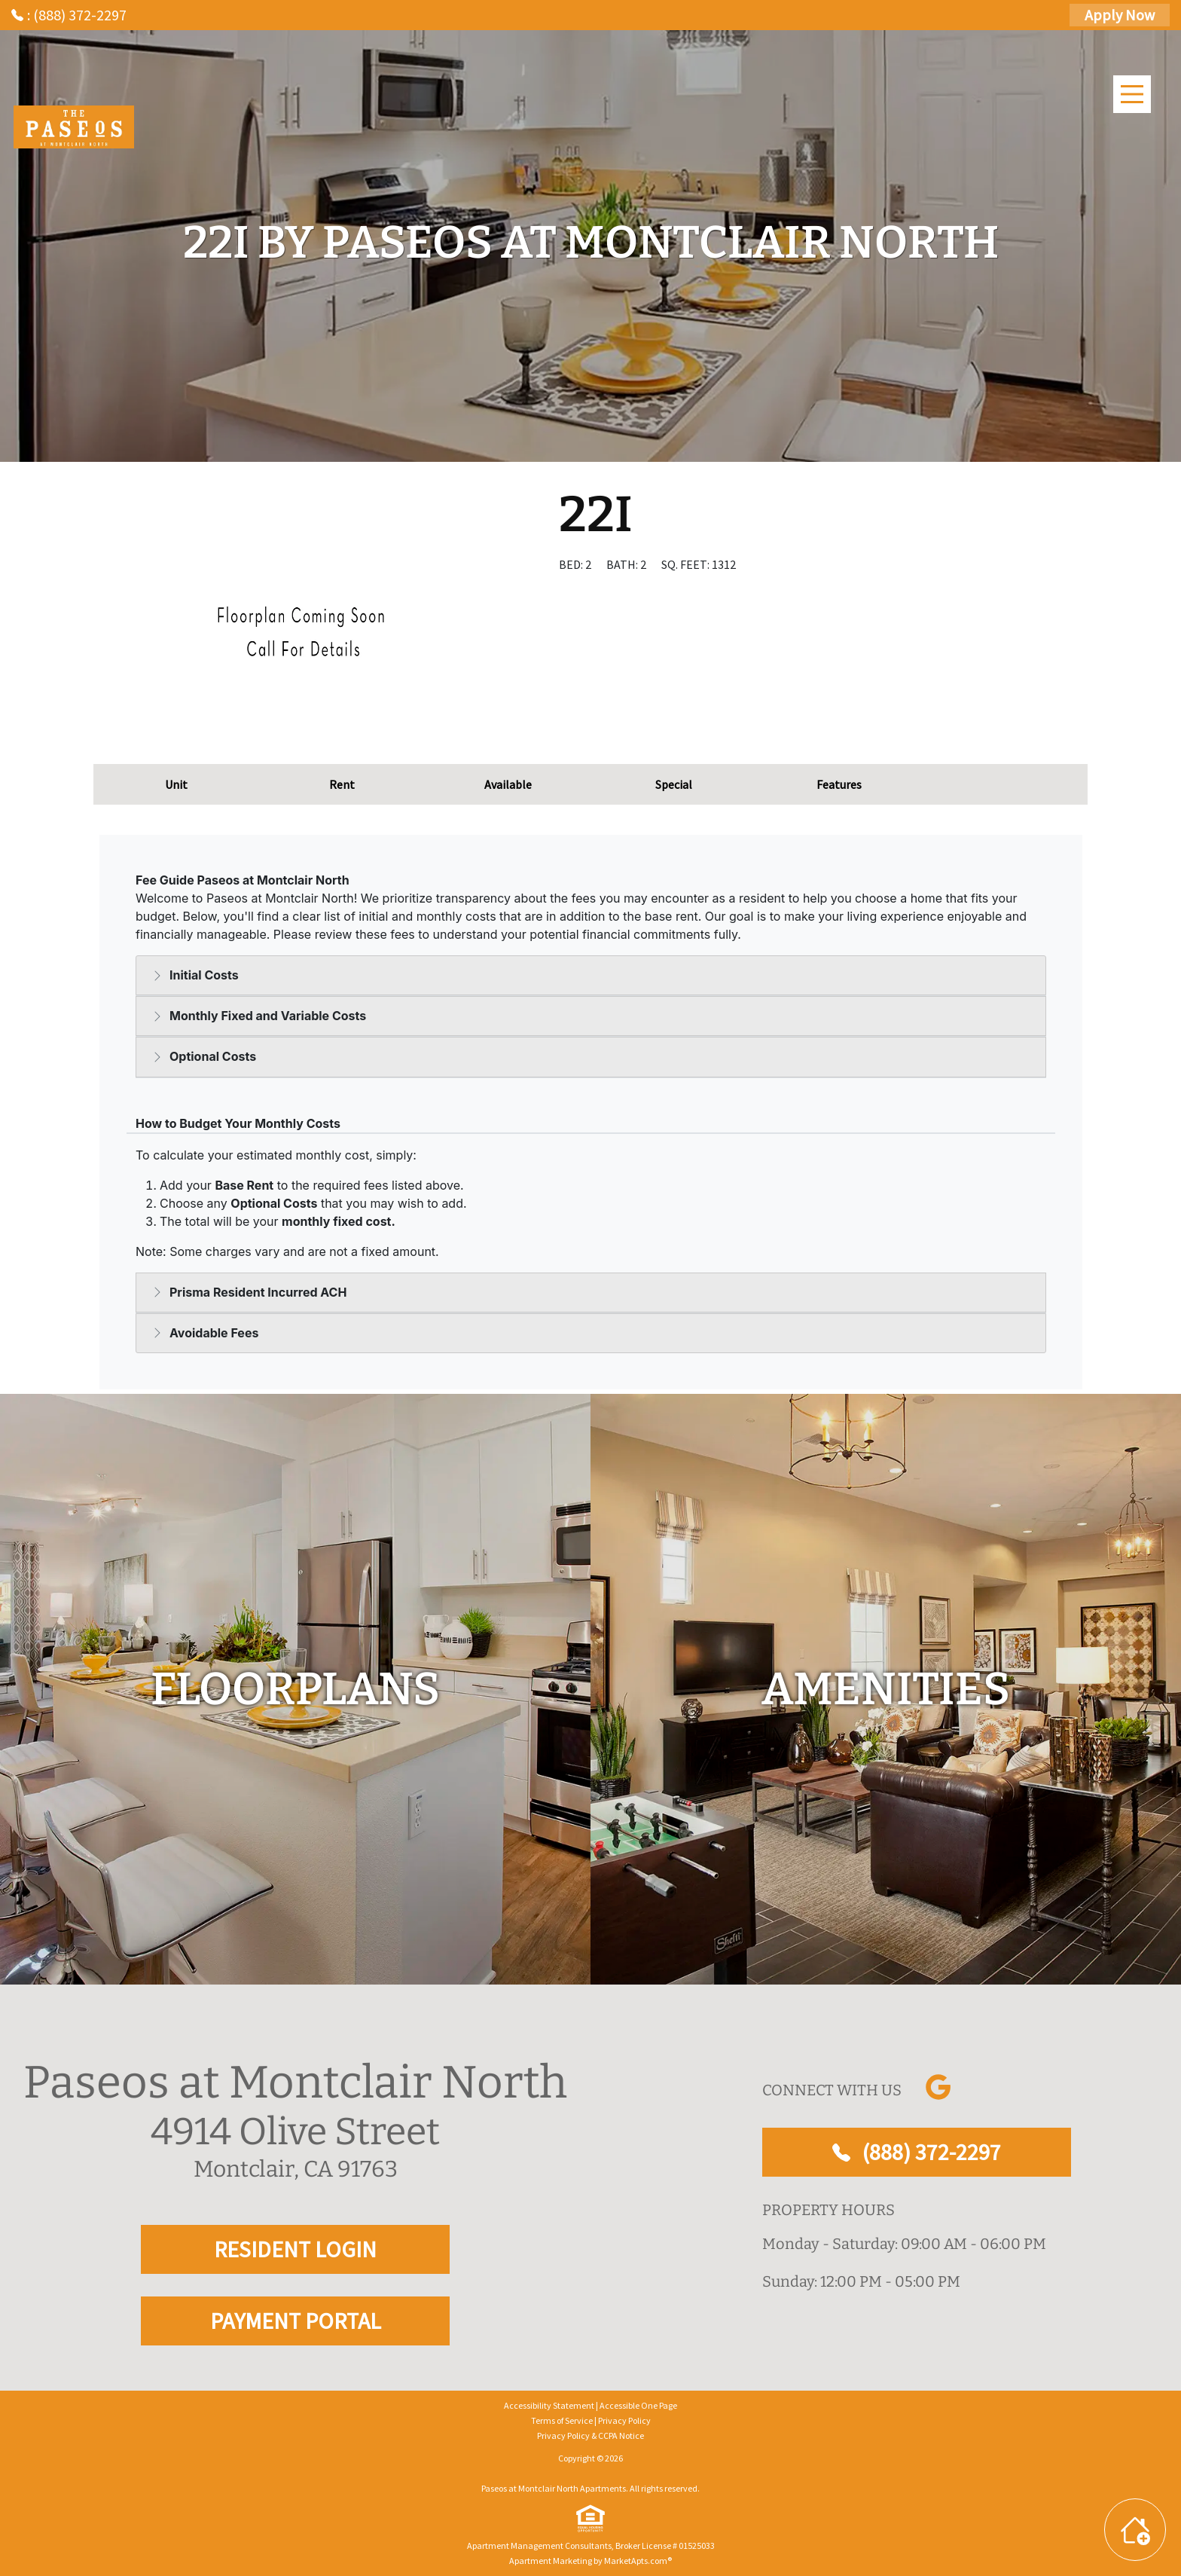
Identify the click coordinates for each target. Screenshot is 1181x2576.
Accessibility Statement (549, 2405)
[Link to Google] (938, 2087)
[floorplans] (295, 1689)
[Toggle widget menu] (1135, 2529)
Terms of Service (562, 2420)
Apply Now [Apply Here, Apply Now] (1120, 14)
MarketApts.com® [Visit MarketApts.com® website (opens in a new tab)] (638, 2560)
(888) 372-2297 (916, 2151)
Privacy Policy (624, 2420)
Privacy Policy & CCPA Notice (590, 2435)
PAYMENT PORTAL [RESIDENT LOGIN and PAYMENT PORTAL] (295, 2320)
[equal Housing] (590, 2519)
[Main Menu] (1132, 94)
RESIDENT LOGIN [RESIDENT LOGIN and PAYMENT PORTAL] (295, 2249)
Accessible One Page (638, 2405)
